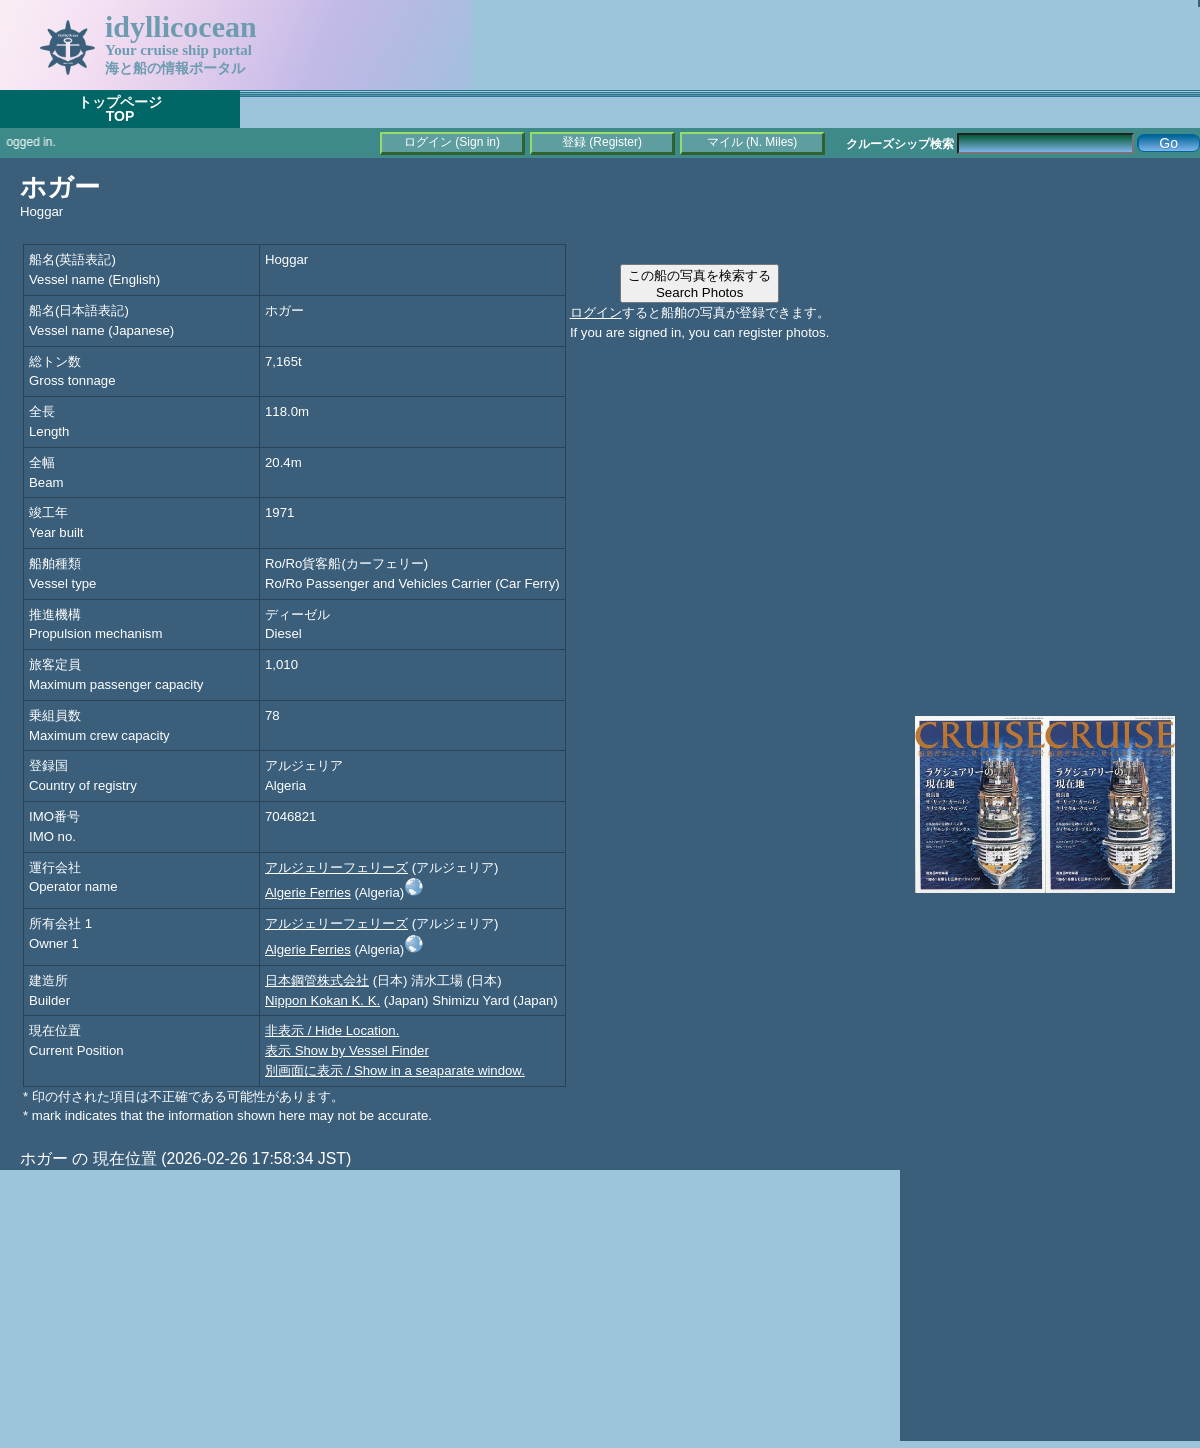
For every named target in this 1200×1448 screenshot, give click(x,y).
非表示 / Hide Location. (332, 1030)
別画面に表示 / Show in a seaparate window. (395, 1070)
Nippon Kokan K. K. (322, 1000)
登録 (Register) (602, 142)
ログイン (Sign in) (452, 142)
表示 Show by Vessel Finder (347, 1050)
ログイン (596, 312)
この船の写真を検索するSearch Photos (699, 284)
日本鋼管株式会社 (317, 980)
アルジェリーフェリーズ (336, 867)
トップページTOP (120, 109)
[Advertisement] (1050, 300)
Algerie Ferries (308, 892)
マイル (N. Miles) (752, 142)
